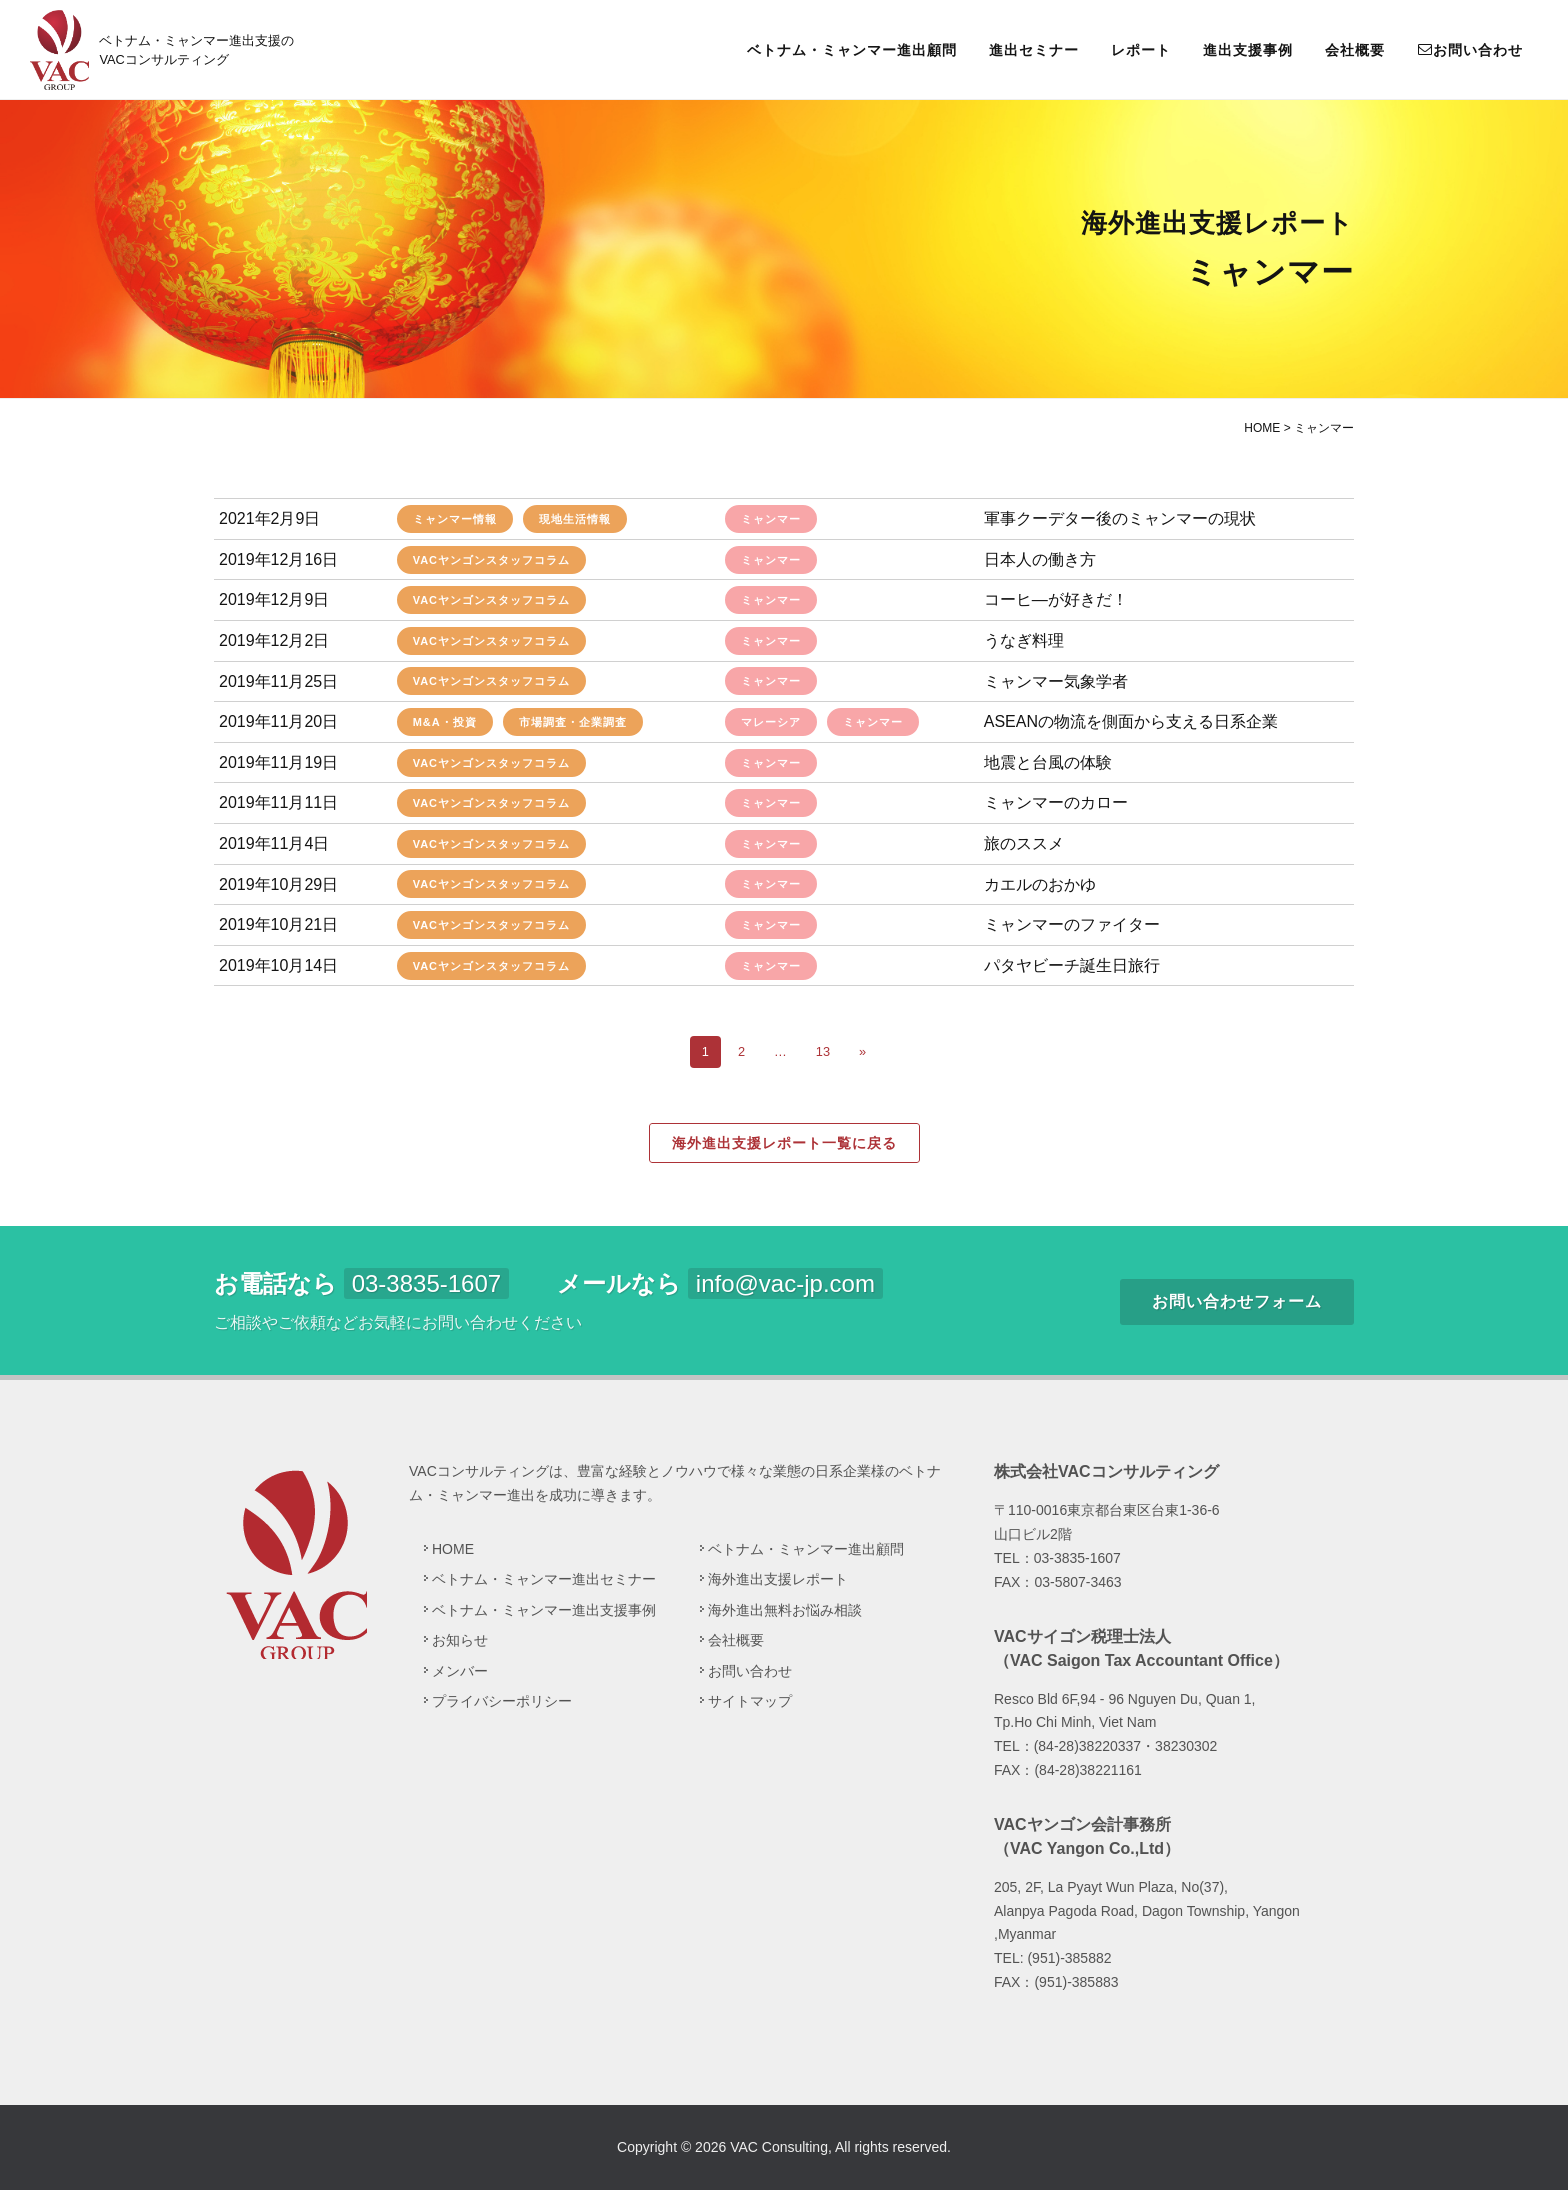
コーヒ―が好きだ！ (1056, 599)
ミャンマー (771, 519)
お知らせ (460, 1640)
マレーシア (771, 722)
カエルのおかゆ (1040, 884)
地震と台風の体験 (1048, 762)
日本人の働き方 (1040, 559)
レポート (1141, 50)
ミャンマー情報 (455, 519)
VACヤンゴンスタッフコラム (491, 560)
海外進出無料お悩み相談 (785, 1610)
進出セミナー (1034, 50)
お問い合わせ (1470, 49)
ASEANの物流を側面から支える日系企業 (1131, 721)
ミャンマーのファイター (1072, 924)
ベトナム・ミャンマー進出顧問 (852, 50)
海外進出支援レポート (778, 1579)
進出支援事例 (1248, 50)
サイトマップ (750, 1701)
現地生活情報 (575, 519)
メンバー (460, 1671)
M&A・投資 (445, 722)
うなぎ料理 (1024, 640)
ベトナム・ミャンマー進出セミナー (544, 1579)
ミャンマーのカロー (1056, 802)
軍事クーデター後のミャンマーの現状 (1120, 518)
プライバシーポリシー (502, 1701)
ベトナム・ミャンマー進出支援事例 (544, 1610)
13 (823, 1051)
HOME (453, 1549)
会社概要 (1355, 50)
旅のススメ (1024, 843)
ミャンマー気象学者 (1056, 681)
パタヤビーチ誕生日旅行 (1072, 965)
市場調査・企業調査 (573, 722)
